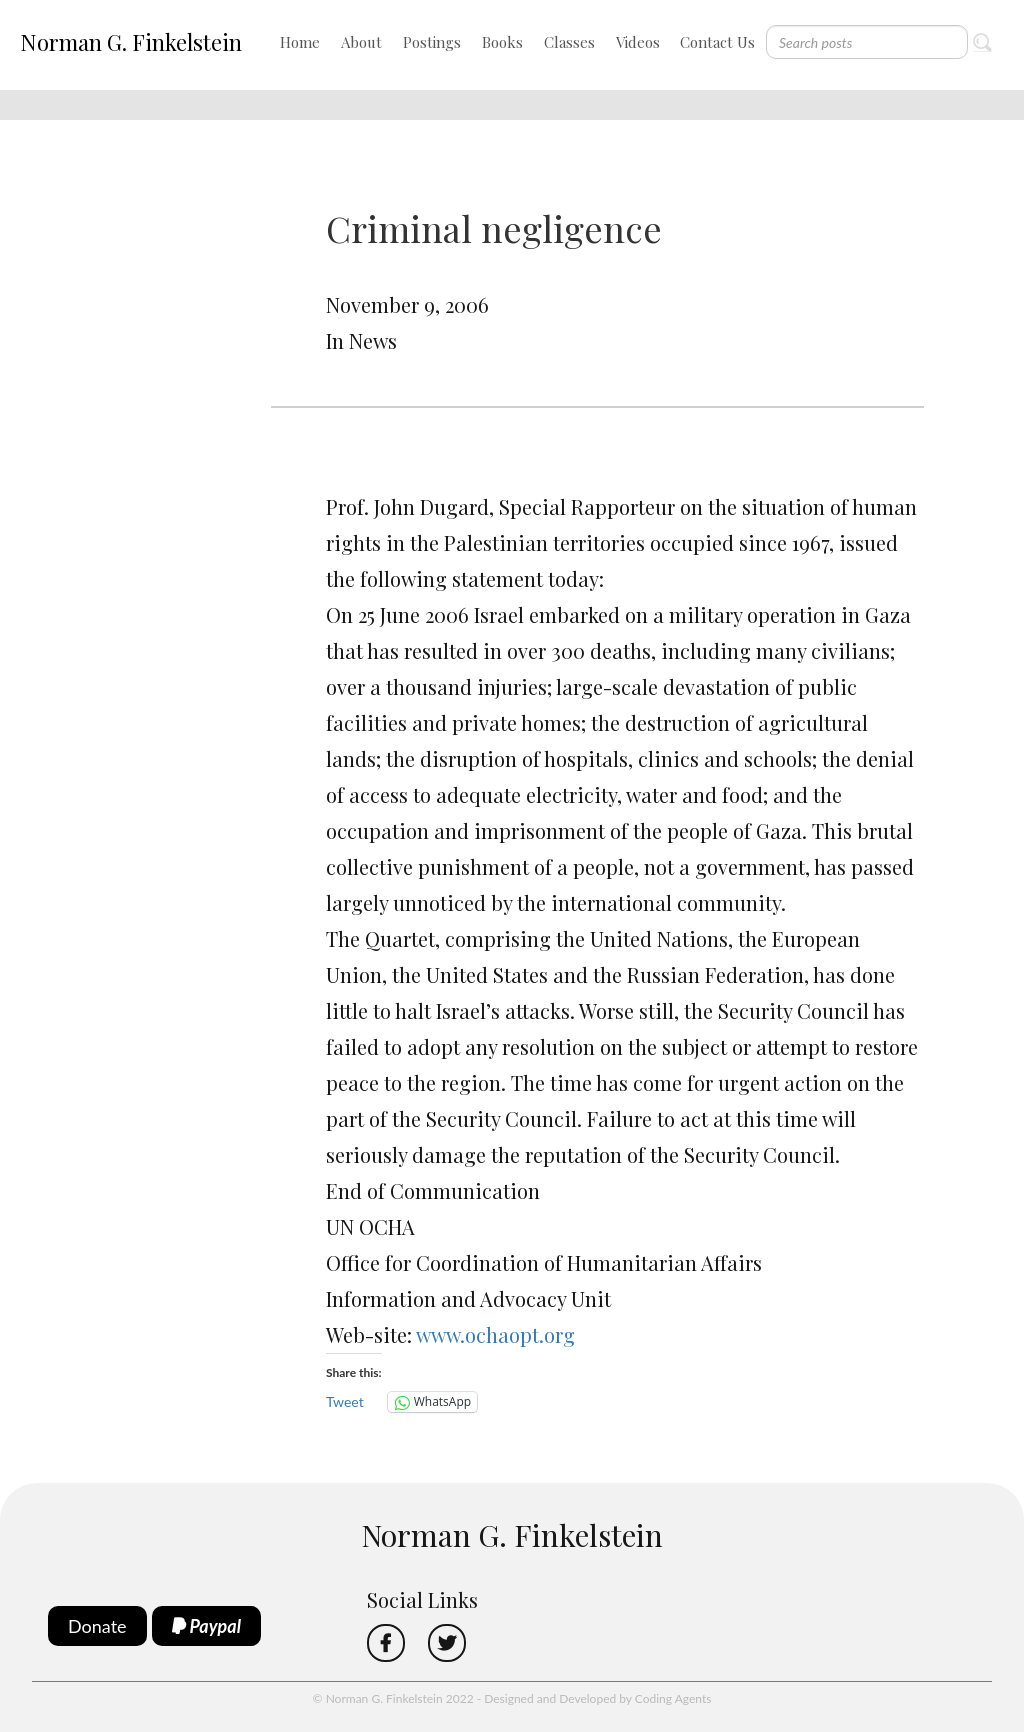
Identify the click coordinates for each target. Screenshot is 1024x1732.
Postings (432, 42)
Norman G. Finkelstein (131, 42)
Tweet (345, 1401)
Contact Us (717, 42)
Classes (569, 42)
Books (502, 42)
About (361, 42)
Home (300, 42)
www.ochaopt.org (495, 1334)
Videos (638, 42)
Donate (97, 1626)
